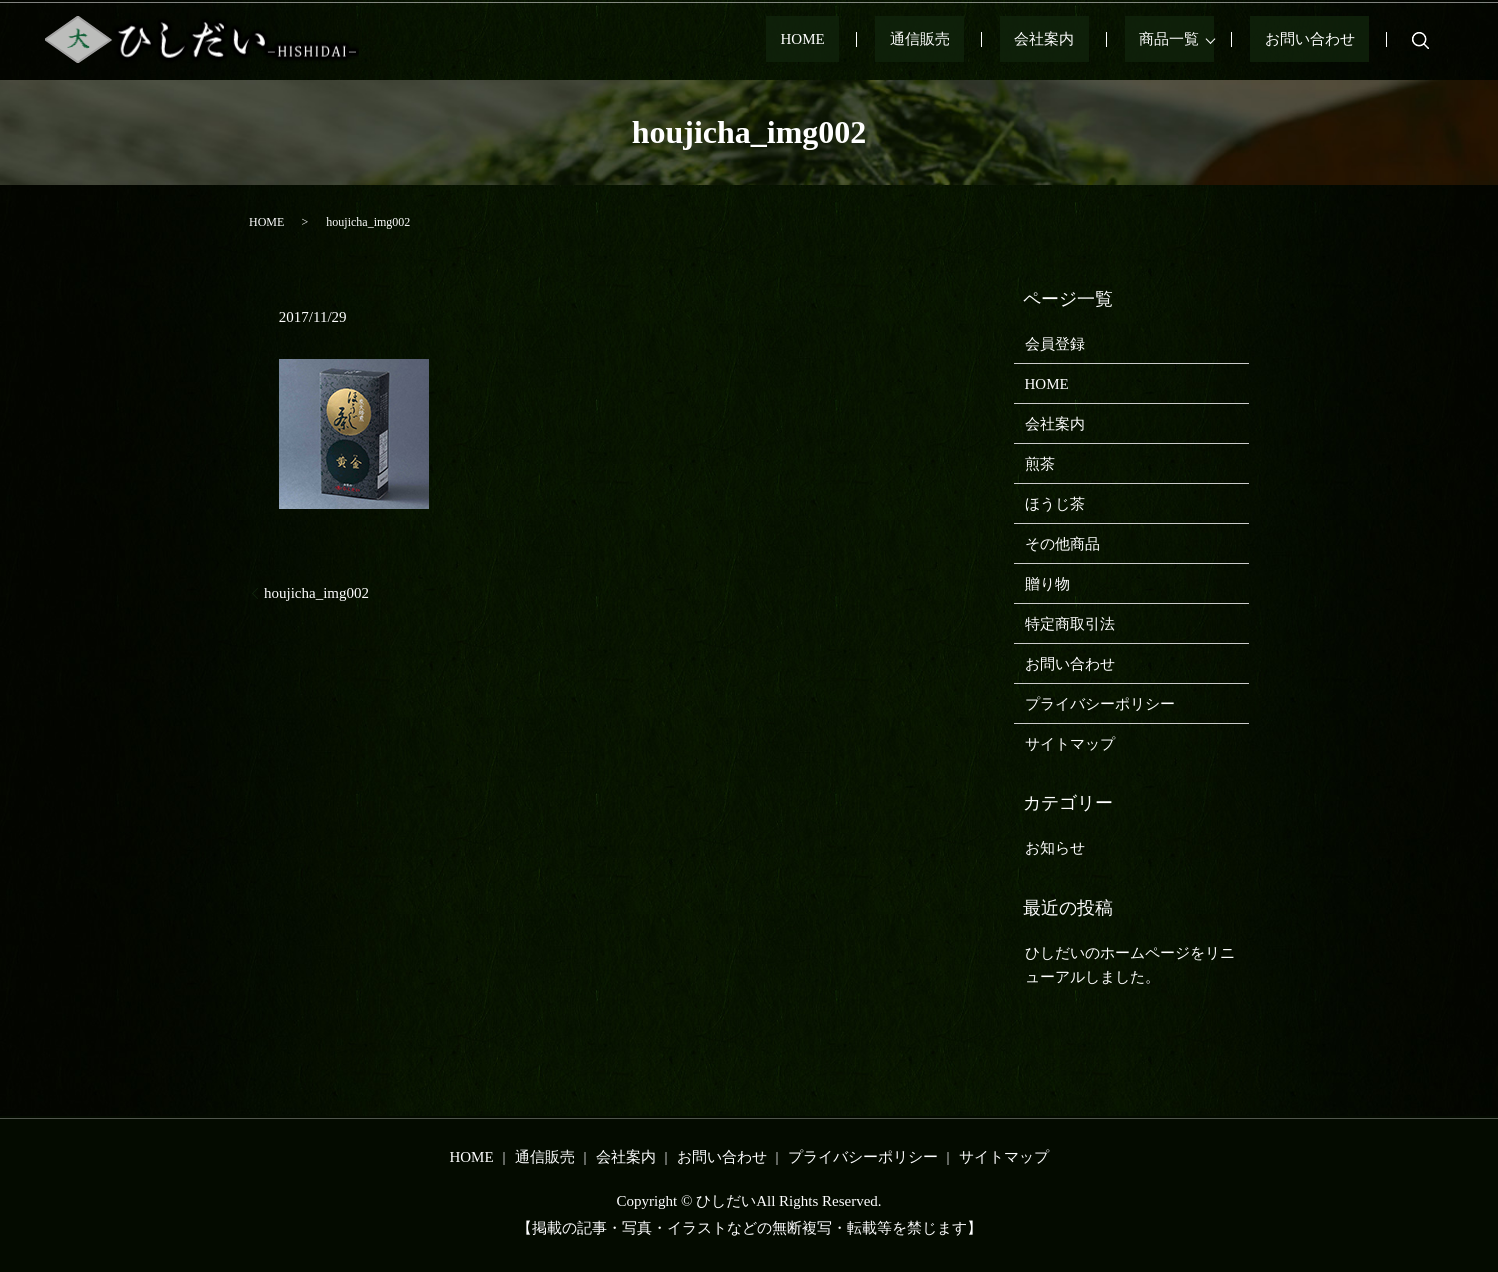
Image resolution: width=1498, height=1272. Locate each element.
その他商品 (1062, 544)
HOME (918, 40)
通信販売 (1006, 40)
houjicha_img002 (316, 593)
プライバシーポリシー (1100, 704)
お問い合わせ (1324, 40)
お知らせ (1055, 848)
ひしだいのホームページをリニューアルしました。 (1130, 965)
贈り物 (1047, 584)
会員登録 (1055, 344)
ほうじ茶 (1055, 504)
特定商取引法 (1070, 624)
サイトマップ (1070, 744)
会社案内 (1102, 40)
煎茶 (1040, 464)
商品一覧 (1198, 40)
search (1420, 40)
